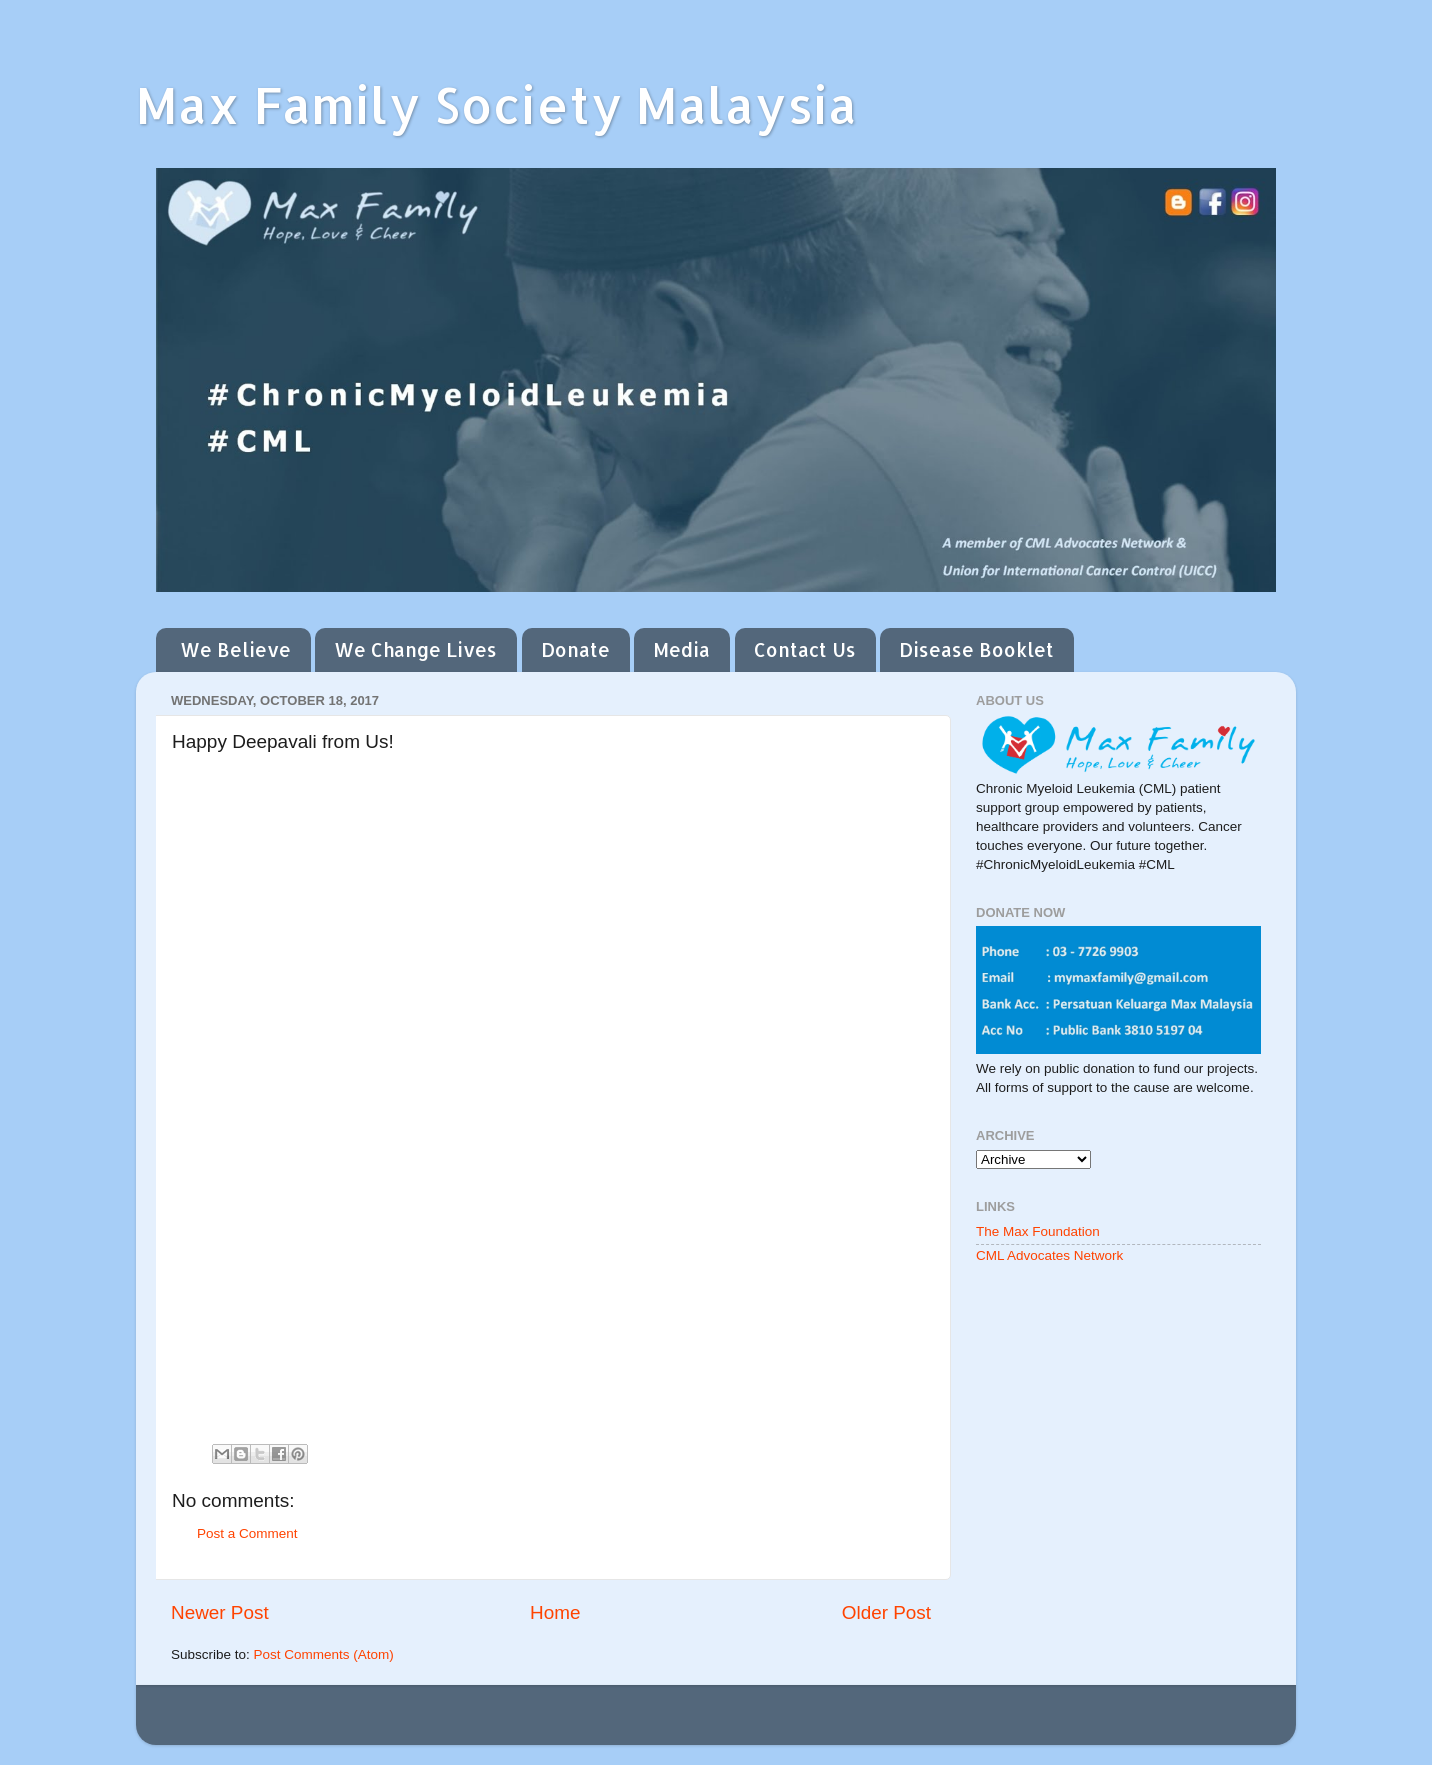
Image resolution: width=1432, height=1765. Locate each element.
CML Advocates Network (1049, 1255)
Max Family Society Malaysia (496, 104)
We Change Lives (415, 649)
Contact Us (805, 649)
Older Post (886, 1612)
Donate (575, 649)
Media (681, 649)
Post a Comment (247, 1533)
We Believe (235, 649)
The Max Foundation (1038, 1231)
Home (555, 1612)
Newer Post (220, 1612)
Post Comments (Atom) (324, 1654)
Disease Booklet (976, 649)
